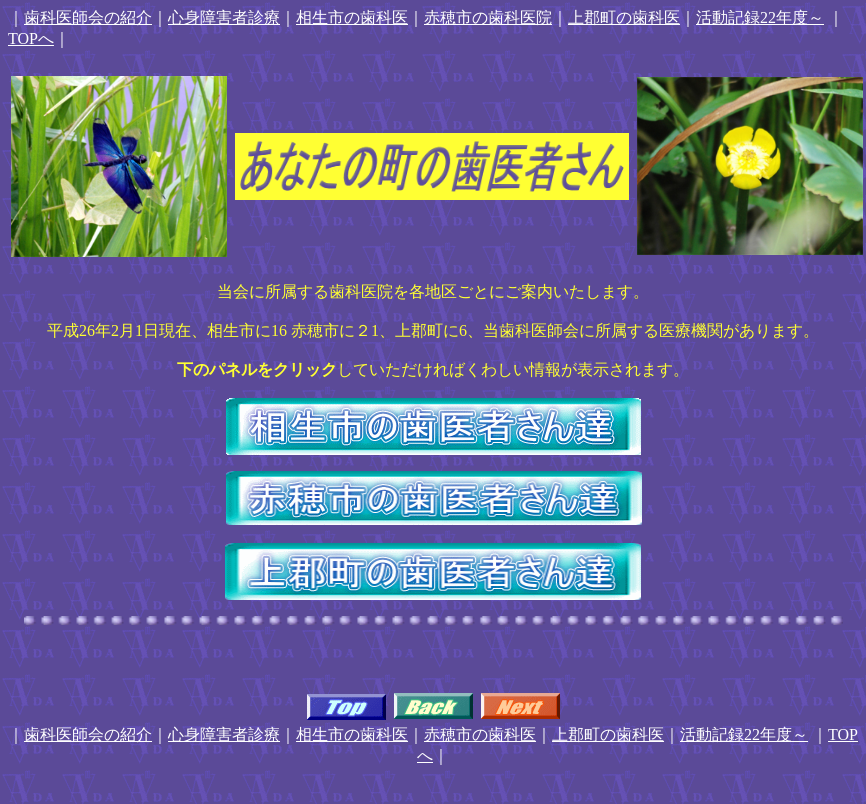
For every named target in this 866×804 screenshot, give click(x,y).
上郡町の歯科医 (624, 17)
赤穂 (440, 734)
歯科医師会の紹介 (88, 17)
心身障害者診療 (224, 17)
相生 (312, 17)
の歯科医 (376, 17)
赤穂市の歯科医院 (488, 17)
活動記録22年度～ (760, 17)
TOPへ (31, 38)
